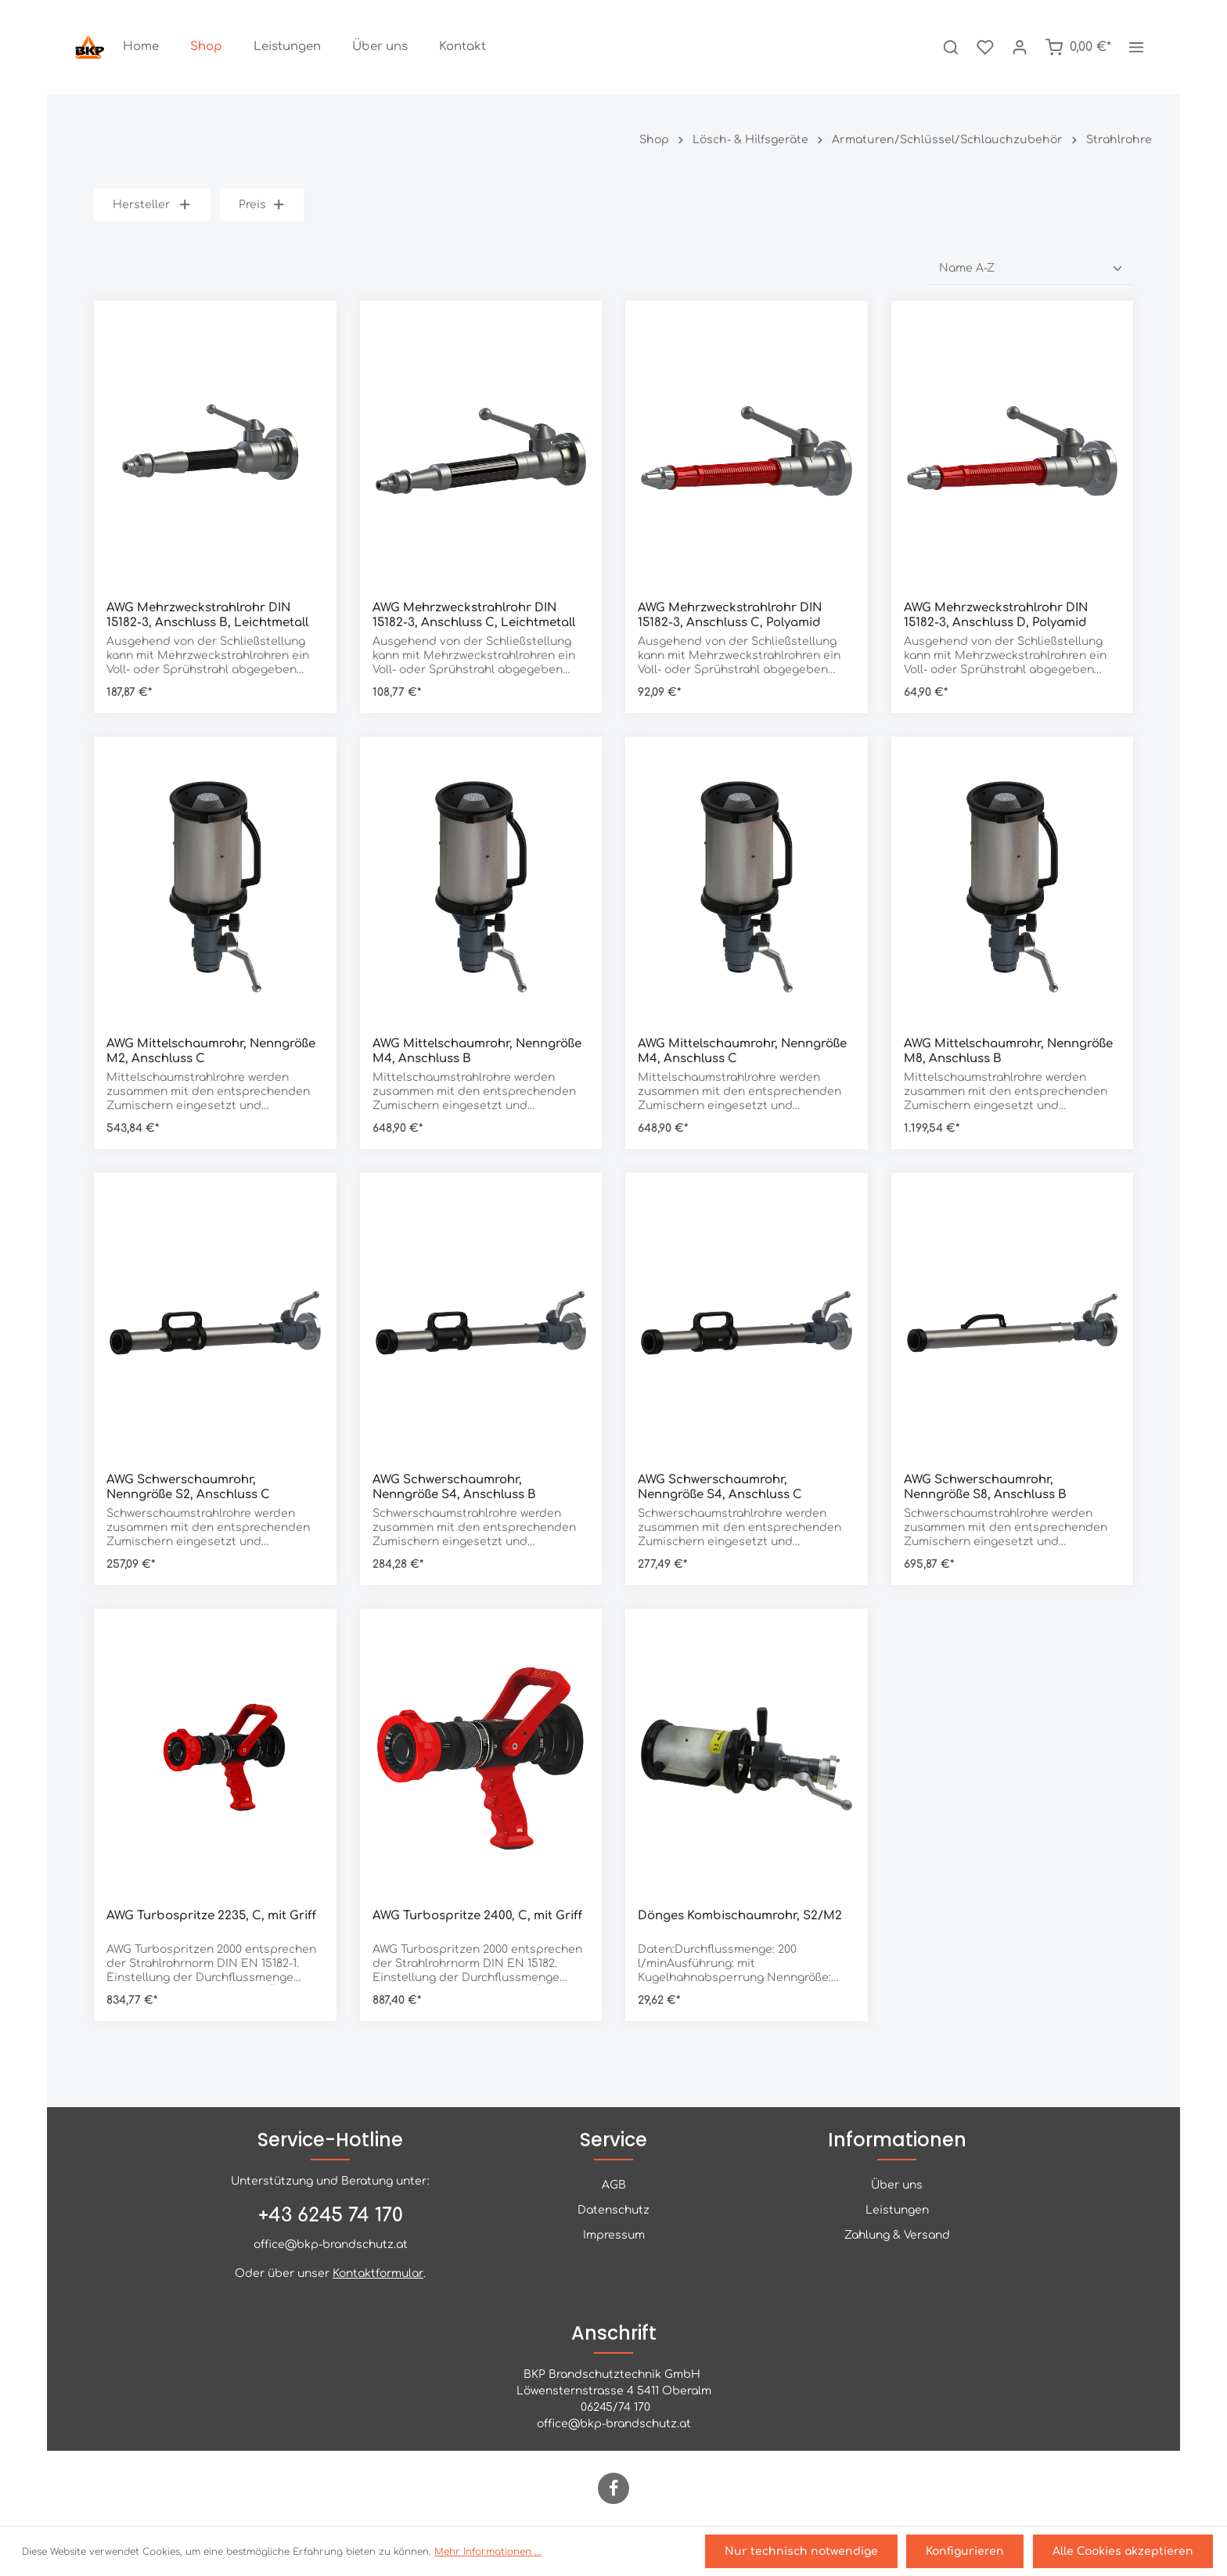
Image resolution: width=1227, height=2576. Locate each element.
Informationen (897, 2140)
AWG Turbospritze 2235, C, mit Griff (211, 1915)
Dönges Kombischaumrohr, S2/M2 (740, 1915)
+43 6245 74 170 (330, 2215)
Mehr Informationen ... (488, 2553)
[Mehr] (1136, 47)
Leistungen (897, 2210)
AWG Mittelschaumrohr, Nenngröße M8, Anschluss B (1008, 1051)
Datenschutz (613, 2210)
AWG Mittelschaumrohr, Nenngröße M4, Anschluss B (476, 1051)
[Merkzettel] (985, 47)
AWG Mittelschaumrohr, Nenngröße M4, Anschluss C (742, 1051)
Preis (262, 204)
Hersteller (152, 204)
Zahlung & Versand (897, 2235)
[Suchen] (950, 47)
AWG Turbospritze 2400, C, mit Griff (477, 1915)
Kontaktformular (378, 2273)
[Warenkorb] (1077, 47)
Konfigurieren (969, 2553)
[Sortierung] (1031, 268)
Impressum (614, 2235)
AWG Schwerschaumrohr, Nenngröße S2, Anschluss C (188, 1487)
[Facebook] (613, 2488)
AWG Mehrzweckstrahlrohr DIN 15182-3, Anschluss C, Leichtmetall (473, 615)
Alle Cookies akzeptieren (1124, 2553)
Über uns (897, 2185)
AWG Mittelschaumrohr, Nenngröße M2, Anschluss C (210, 1051)
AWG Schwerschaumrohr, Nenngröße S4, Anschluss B (454, 1487)
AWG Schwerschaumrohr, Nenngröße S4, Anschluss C (720, 1487)
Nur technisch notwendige (808, 2553)
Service (613, 2140)
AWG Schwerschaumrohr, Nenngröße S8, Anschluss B (985, 1487)
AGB (614, 2185)
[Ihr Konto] (1019, 47)
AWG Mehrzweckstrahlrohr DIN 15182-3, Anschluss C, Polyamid (730, 615)
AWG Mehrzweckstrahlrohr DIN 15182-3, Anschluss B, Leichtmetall (207, 615)
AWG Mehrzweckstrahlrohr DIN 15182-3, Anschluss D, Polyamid (996, 615)
